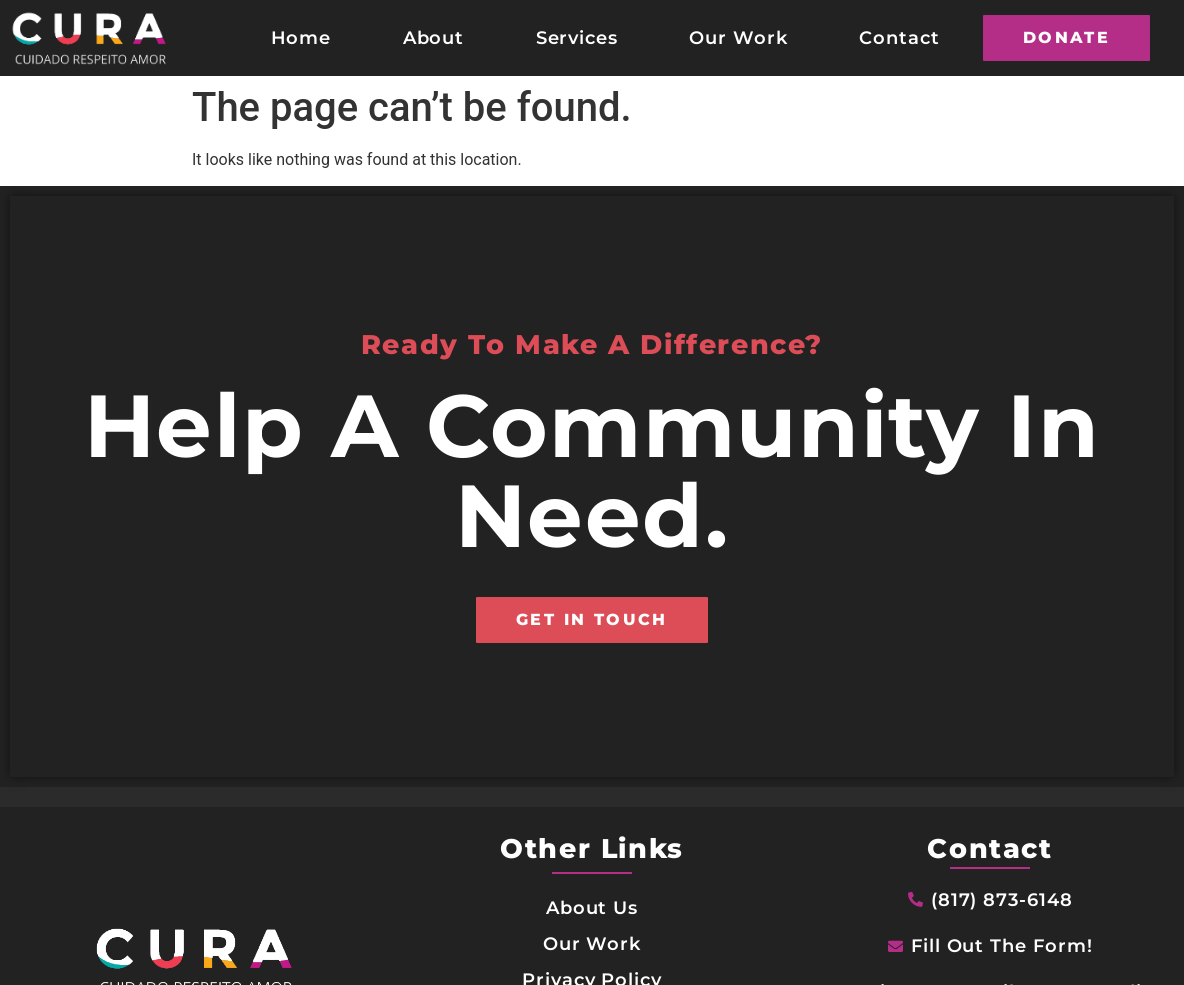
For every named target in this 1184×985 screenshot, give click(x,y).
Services (577, 37)
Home (301, 37)
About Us (592, 907)
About (434, 37)
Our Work (738, 37)
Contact (899, 37)
